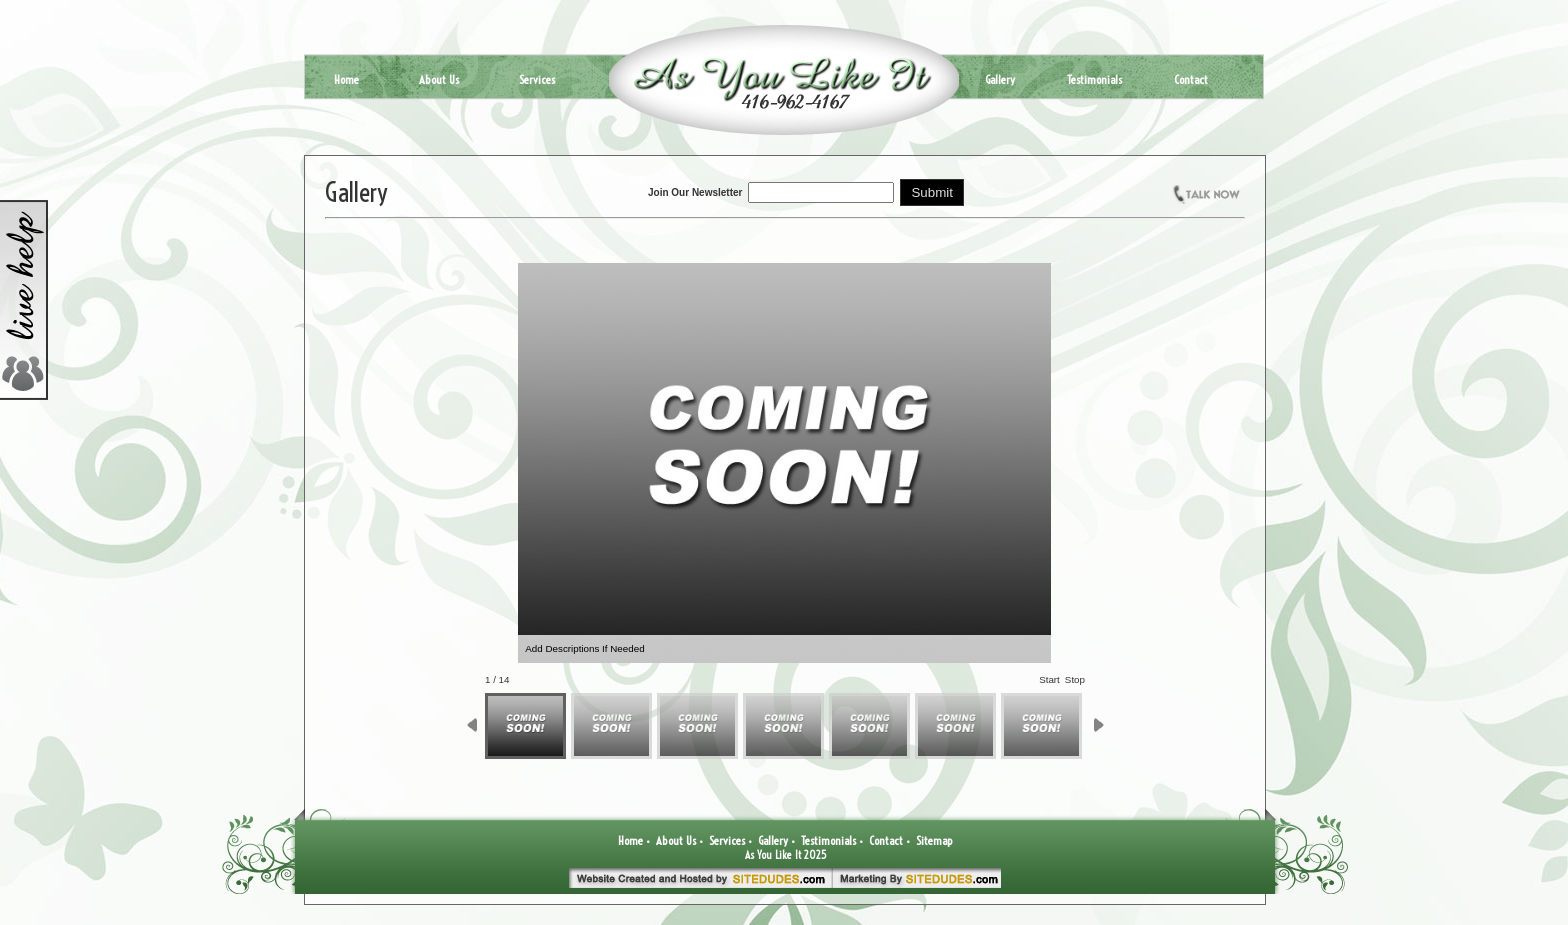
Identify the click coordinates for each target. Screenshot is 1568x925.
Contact (1191, 79)
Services (537, 79)
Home (346, 79)
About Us (439, 79)
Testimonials (1094, 79)
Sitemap (934, 840)
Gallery (1000, 79)
